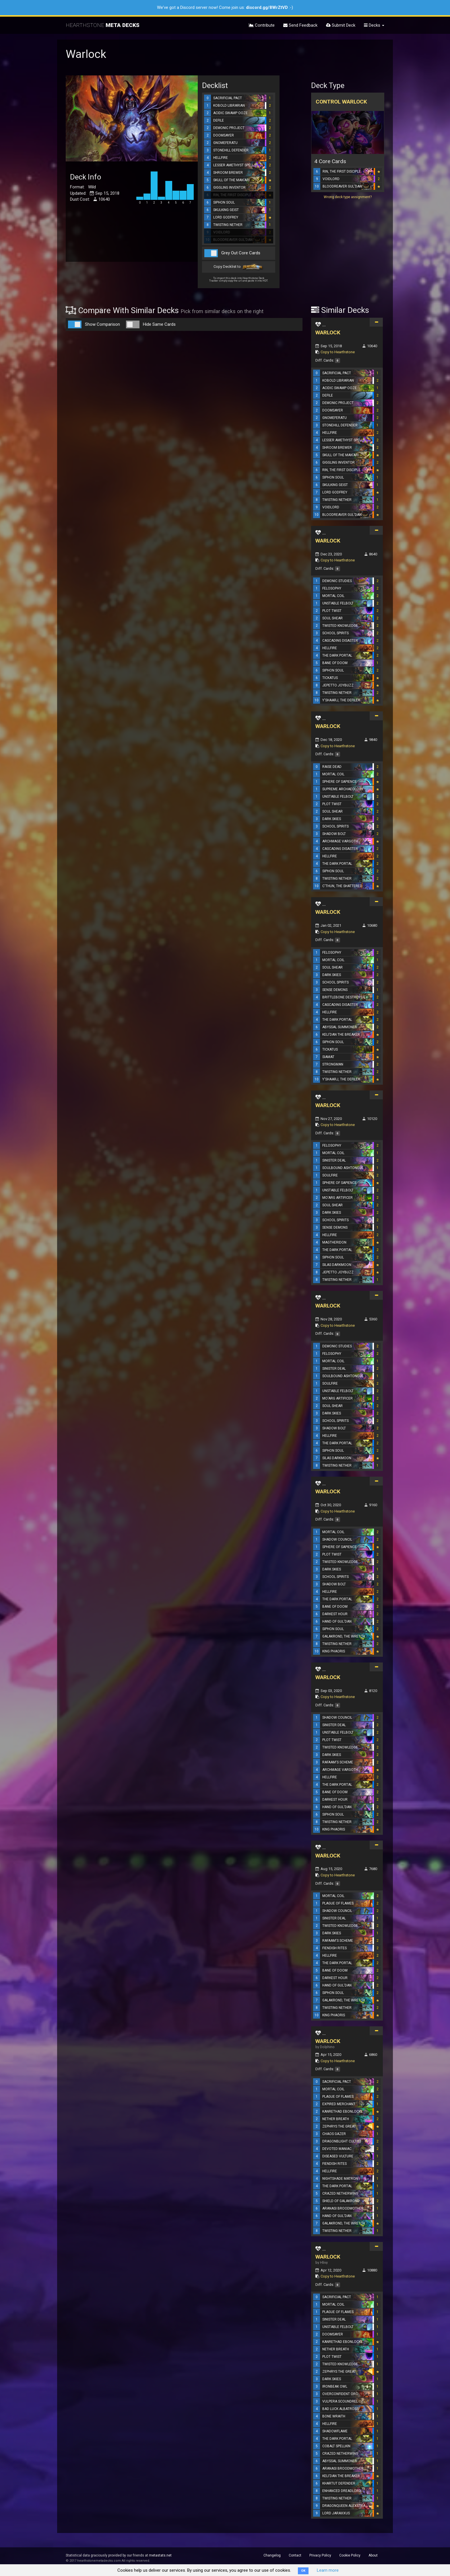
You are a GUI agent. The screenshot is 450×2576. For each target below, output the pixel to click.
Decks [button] (374, 25)
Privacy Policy (320, 2555)
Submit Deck (340, 25)
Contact (295, 2555)
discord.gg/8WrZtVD (267, 7)
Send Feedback (300, 25)
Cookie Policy (349, 2555)
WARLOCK (327, 332)
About (373, 2555)
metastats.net (160, 2555)
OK (303, 2571)
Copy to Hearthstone (338, 352)
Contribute (262, 25)
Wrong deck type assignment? (348, 197)
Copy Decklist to (239, 267)
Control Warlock (341, 101)
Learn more (328, 2570)
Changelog (272, 2555)
